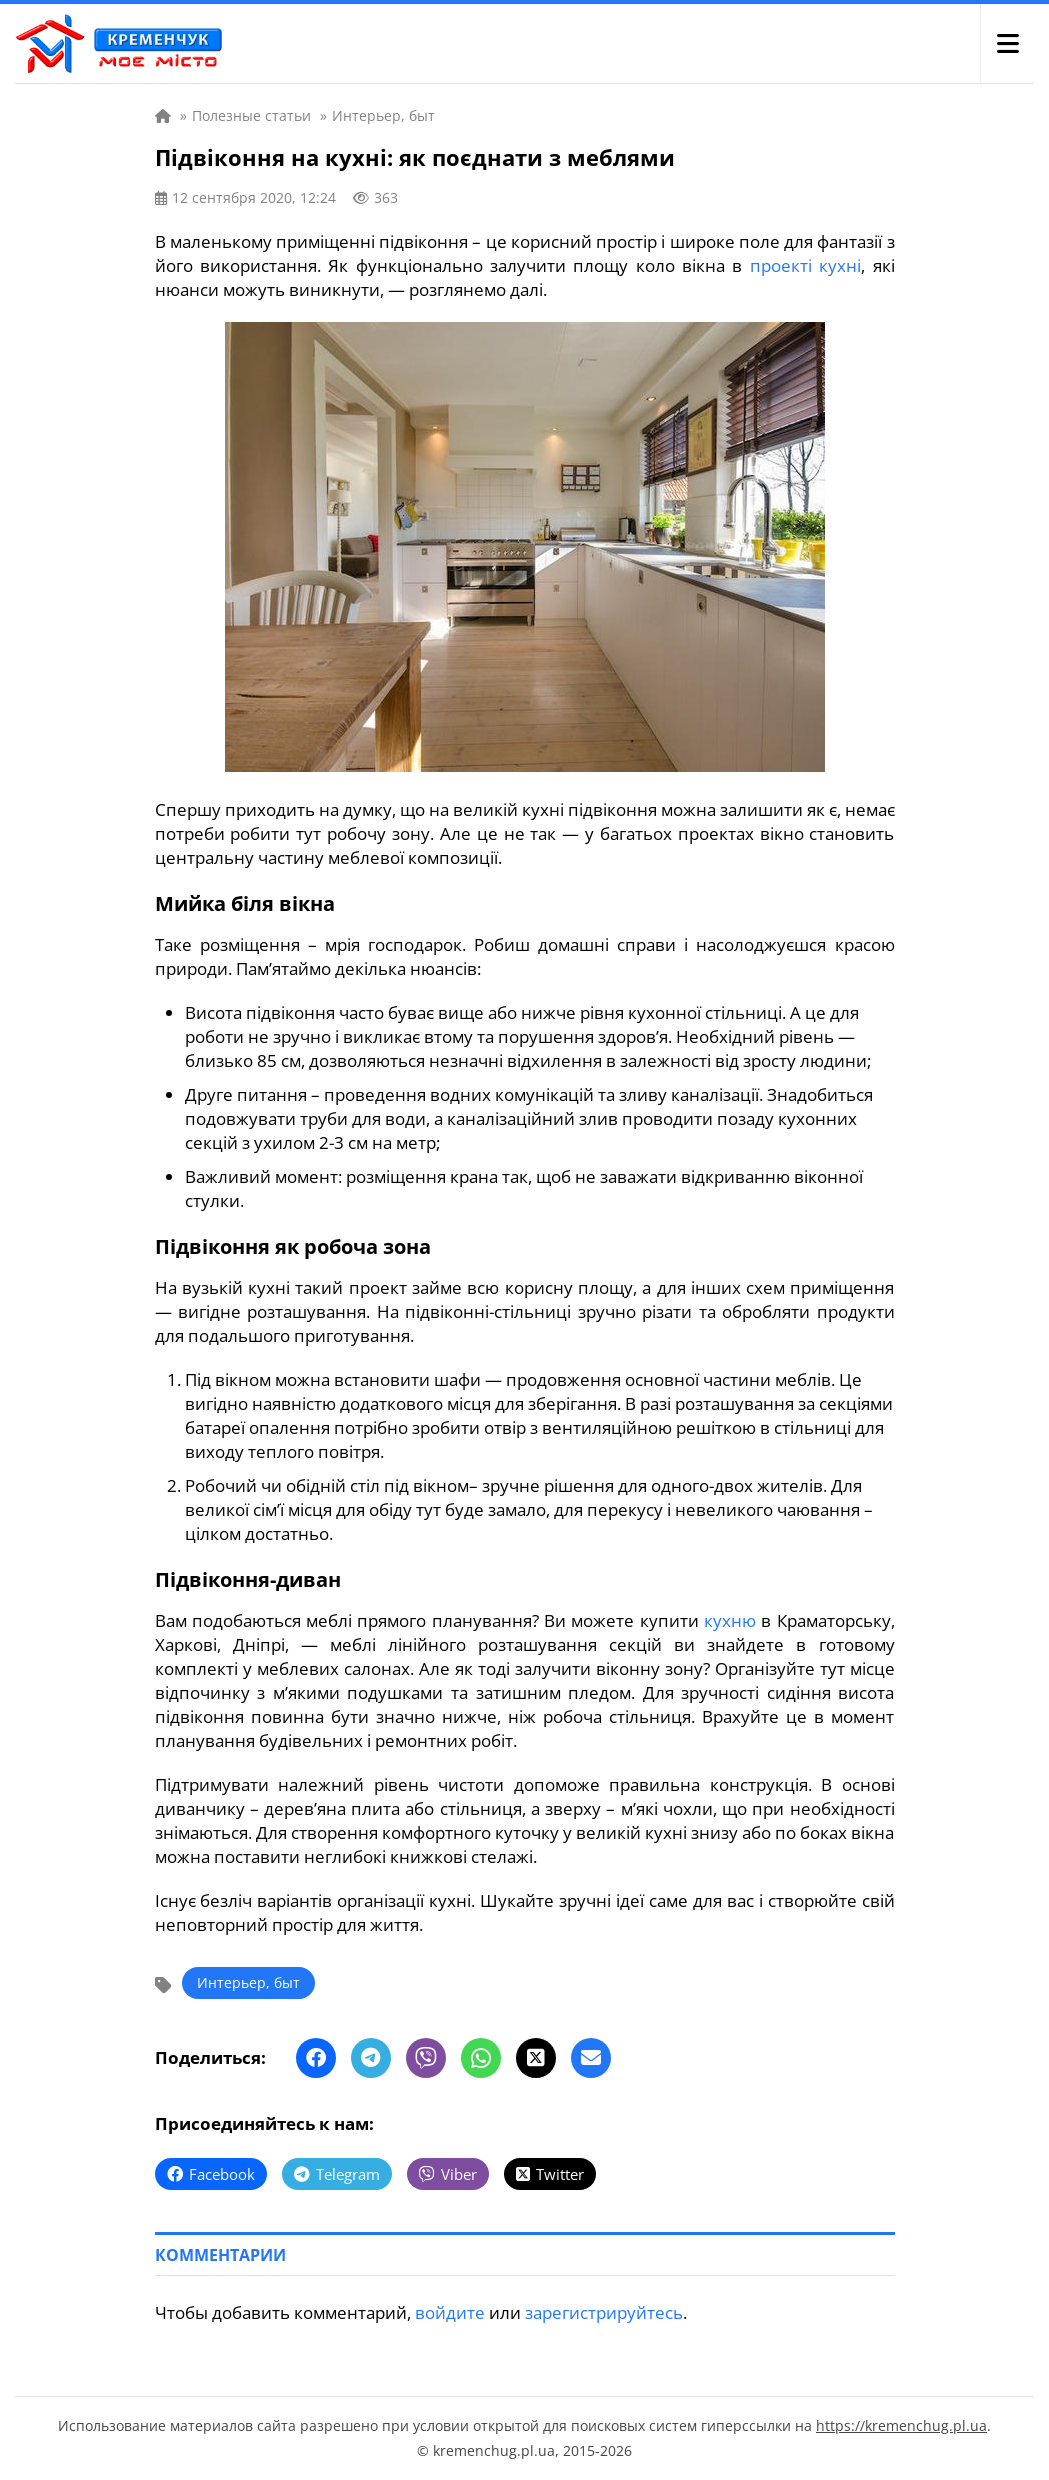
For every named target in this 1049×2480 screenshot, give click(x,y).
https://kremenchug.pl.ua (901, 2425)
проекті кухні (805, 265)
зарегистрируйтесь (604, 2312)
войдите (450, 2312)
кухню (730, 1620)
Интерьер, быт (248, 1982)
